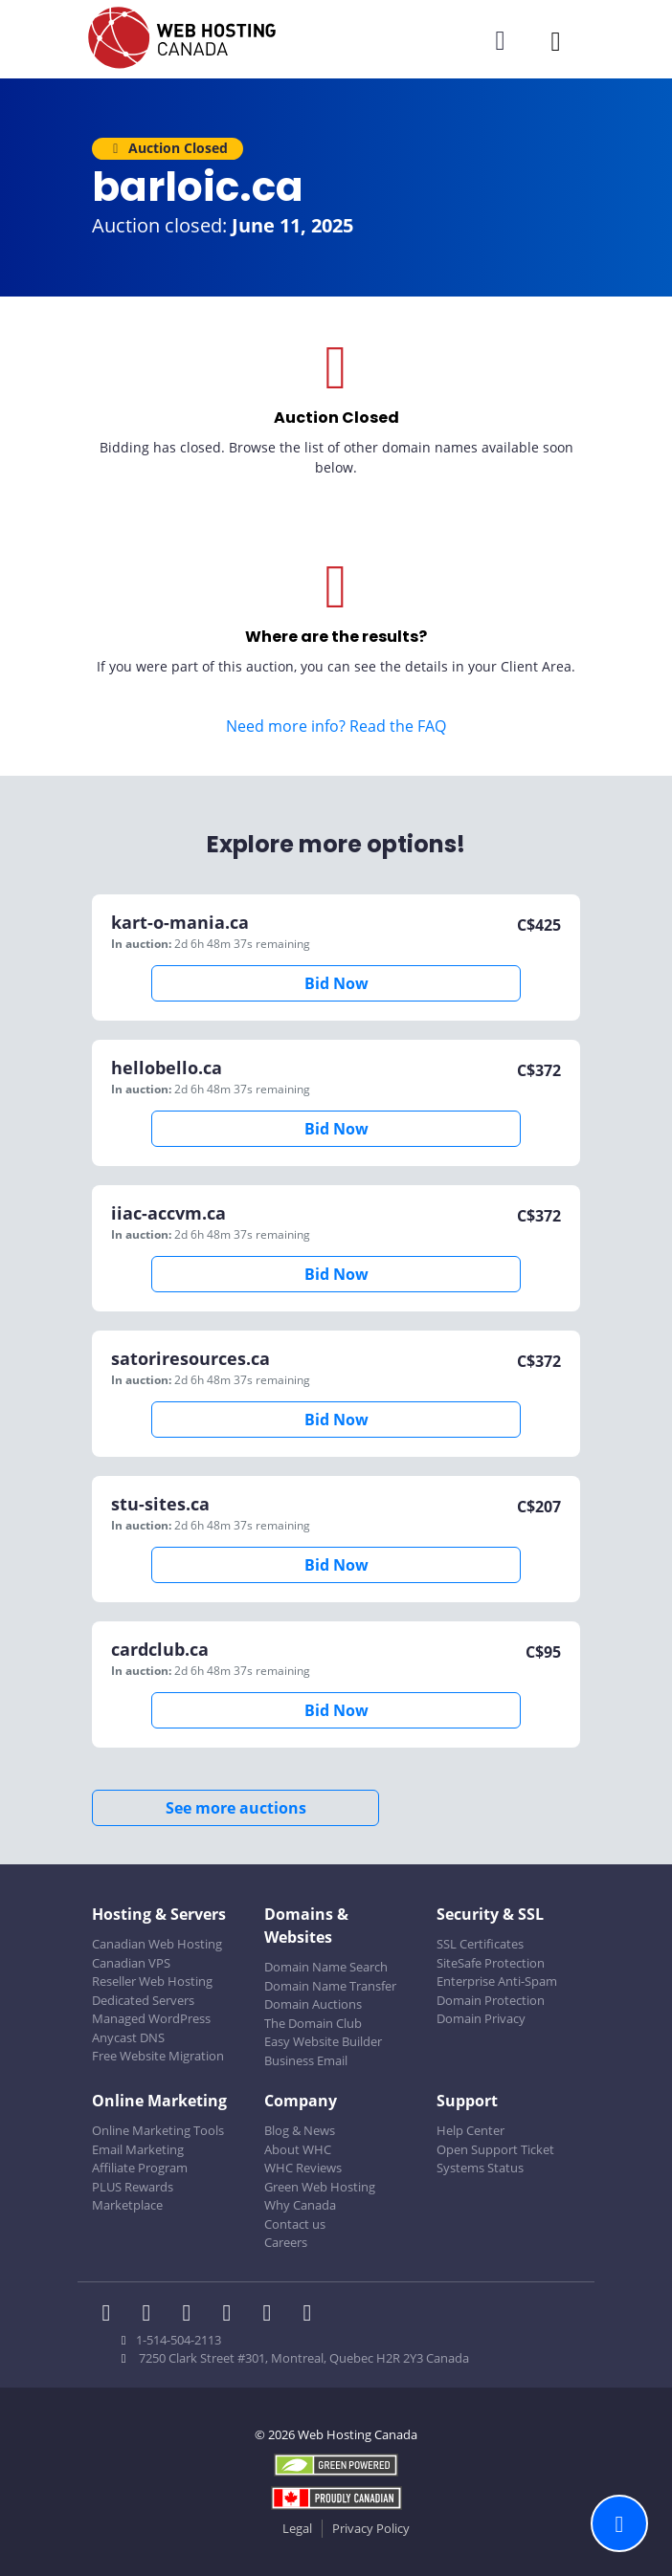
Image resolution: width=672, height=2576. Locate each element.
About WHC (297, 2149)
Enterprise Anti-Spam (497, 1981)
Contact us (294, 2224)
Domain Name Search (326, 1966)
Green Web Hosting (319, 2186)
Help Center (470, 2130)
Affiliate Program (140, 2167)
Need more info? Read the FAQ (336, 726)
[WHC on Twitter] (152, 2314)
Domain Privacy (481, 2018)
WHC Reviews (303, 2167)
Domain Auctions (313, 2004)
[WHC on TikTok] (311, 2314)
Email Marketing (138, 2149)
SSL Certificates (480, 1943)
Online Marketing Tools (158, 2130)
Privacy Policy (371, 2528)
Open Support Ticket (495, 2149)
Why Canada (300, 2204)
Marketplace (127, 2204)
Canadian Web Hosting (157, 1943)
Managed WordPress (151, 2018)
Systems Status (480, 2167)
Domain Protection (491, 2000)
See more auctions (236, 1807)
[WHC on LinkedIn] (192, 2314)
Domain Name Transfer (330, 1985)
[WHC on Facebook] (112, 2314)
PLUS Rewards (132, 2186)
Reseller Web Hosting (152, 1981)
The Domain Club (313, 2023)
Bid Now (336, 983)
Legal (297, 2528)
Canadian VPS (131, 1962)
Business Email (305, 2060)
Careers (285, 2242)
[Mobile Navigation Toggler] (555, 41)
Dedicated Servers (143, 2000)
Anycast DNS (128, 2037)
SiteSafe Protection (491, 1962)
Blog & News (299, 2130)
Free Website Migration (158, 2055)
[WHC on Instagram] (233, 2314)
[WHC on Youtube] (273, 2314)
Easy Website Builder (323, 2041)
